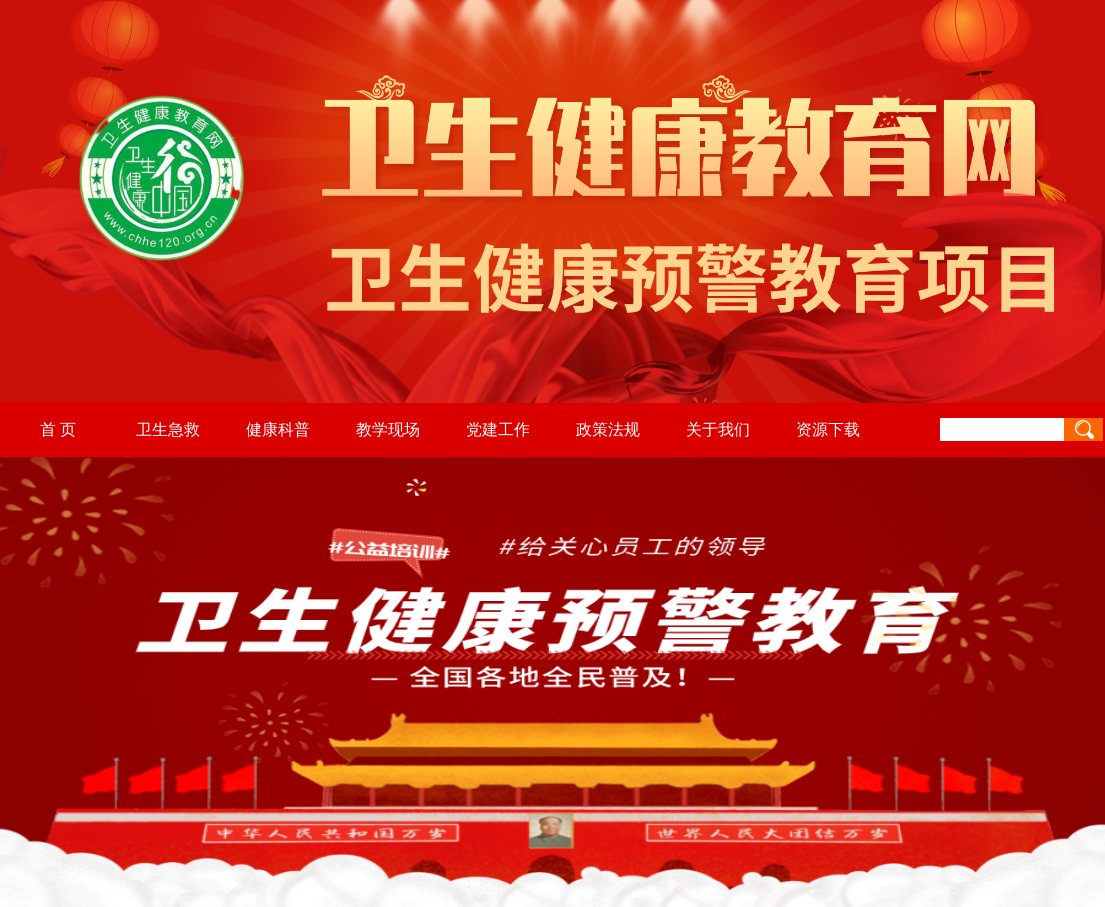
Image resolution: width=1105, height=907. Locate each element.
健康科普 (278, 429)
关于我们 (718, 429)
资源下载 (828, 429)
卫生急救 (168, 429)
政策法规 (608, 429)
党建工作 (498, 429)
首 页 (58, 429)
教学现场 (388, 429)
